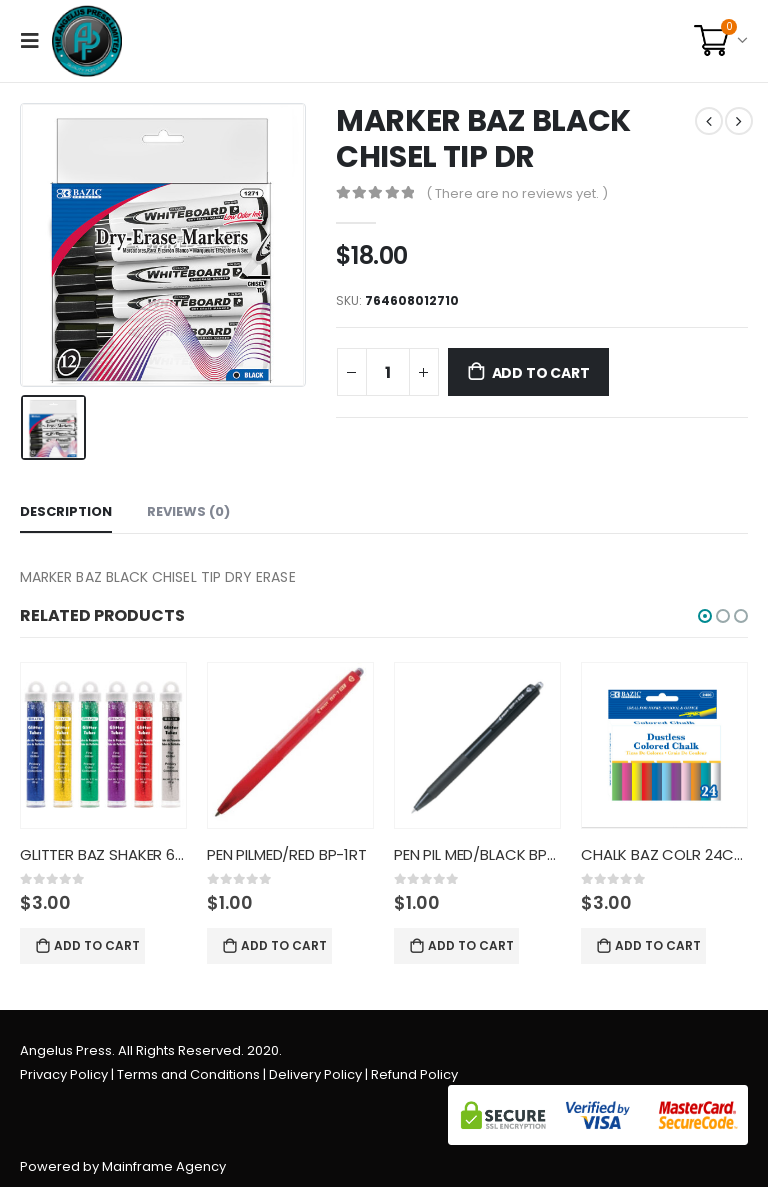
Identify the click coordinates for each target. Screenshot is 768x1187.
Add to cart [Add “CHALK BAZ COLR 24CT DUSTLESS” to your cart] (658, 945)
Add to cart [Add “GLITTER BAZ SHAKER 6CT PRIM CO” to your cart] (97, 945)
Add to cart (541, 373)
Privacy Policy (64, 1074)
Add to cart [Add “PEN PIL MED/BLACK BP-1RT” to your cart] (471, 945)
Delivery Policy (315, 1074)
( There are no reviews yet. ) (517, 193)
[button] (705, 616)
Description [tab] (66, 511)
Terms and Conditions (188, 1074)
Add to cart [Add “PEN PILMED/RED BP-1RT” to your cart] (284, 945)
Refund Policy (414, 1074)
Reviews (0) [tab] (188, 511)
